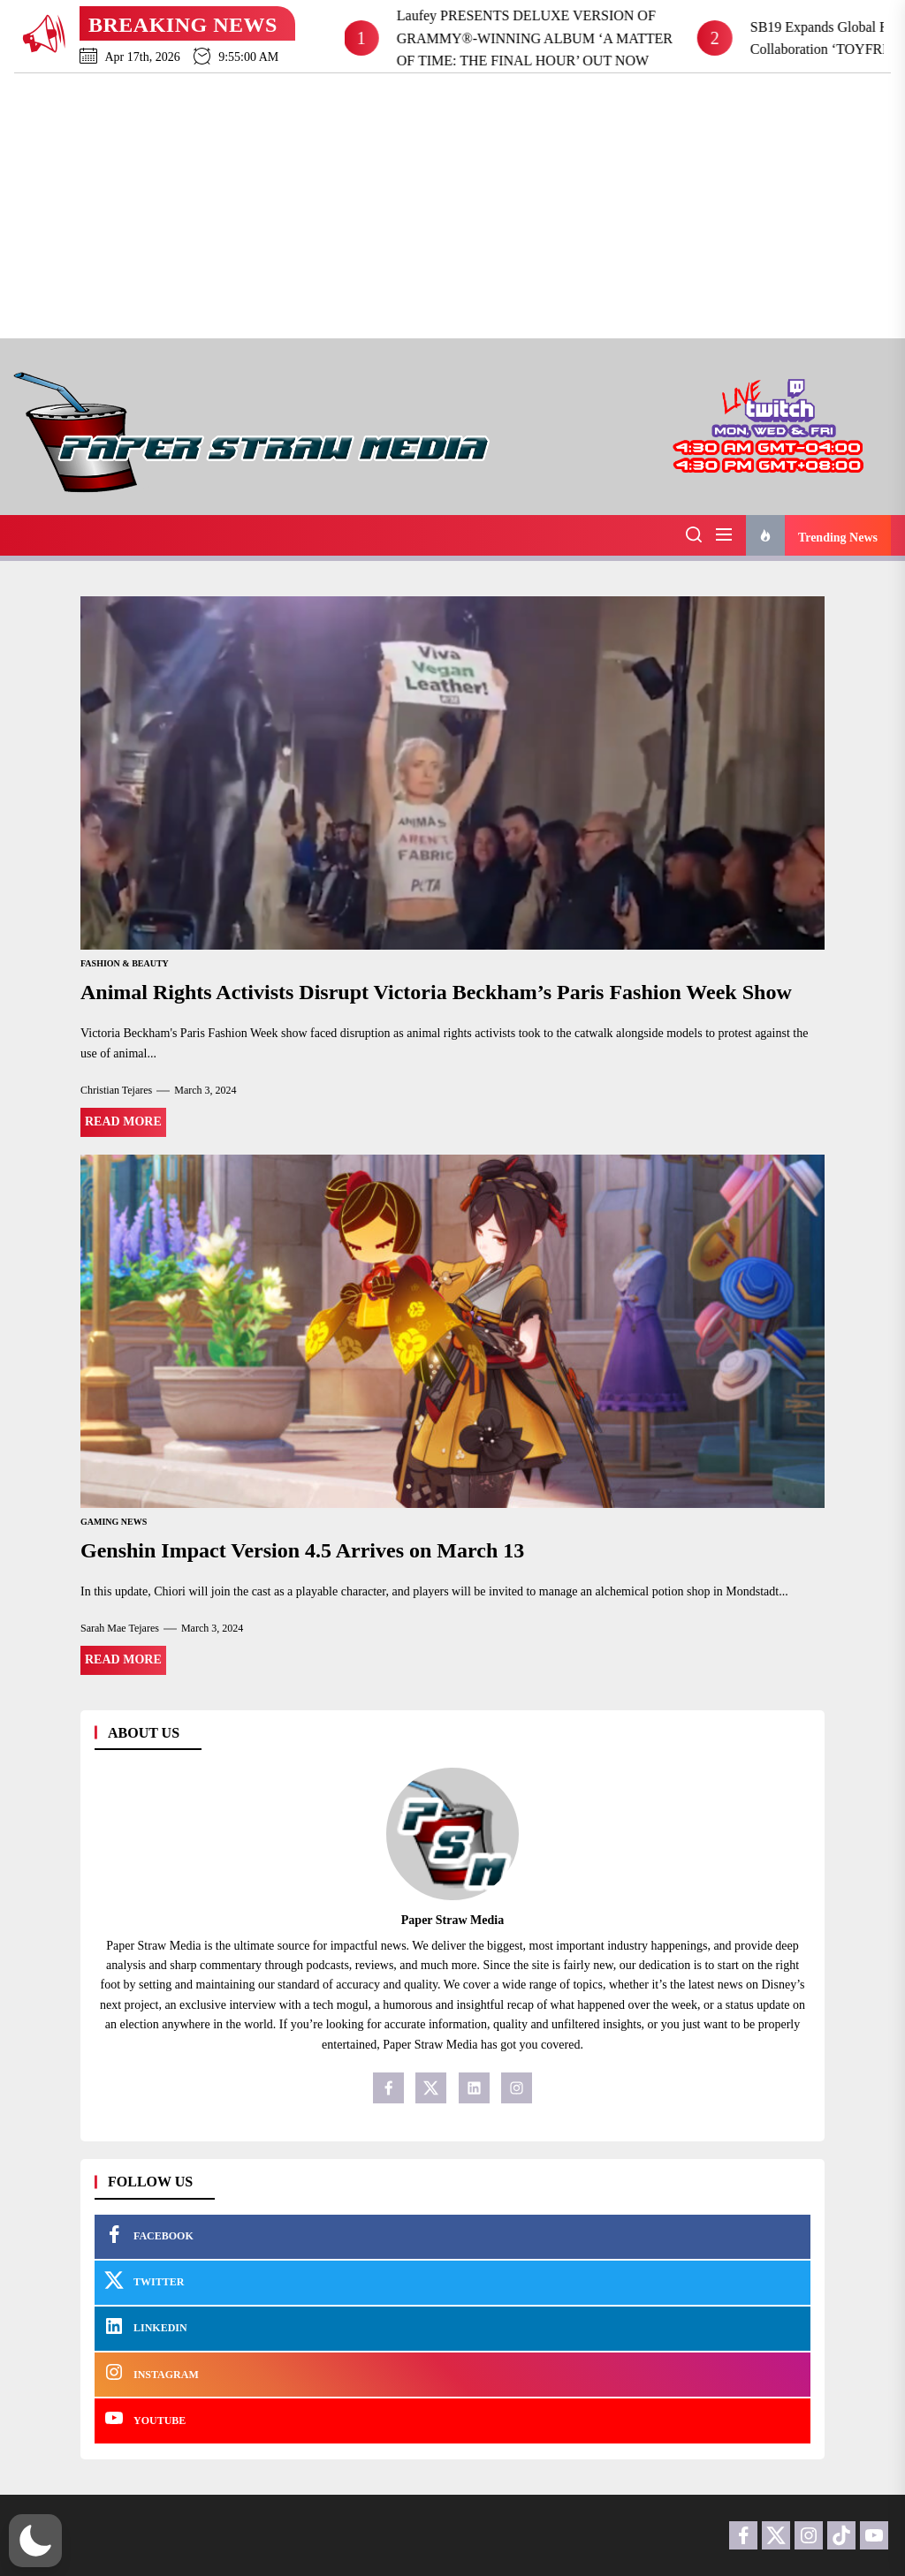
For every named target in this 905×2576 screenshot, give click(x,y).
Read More (123, 1121)
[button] (35, 2540)
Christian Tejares (116, 1090)
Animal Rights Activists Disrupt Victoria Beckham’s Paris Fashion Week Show (436, 992)
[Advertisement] (452, 206)
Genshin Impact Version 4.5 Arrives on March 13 (302, 1550)
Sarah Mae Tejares (119, 1628)
